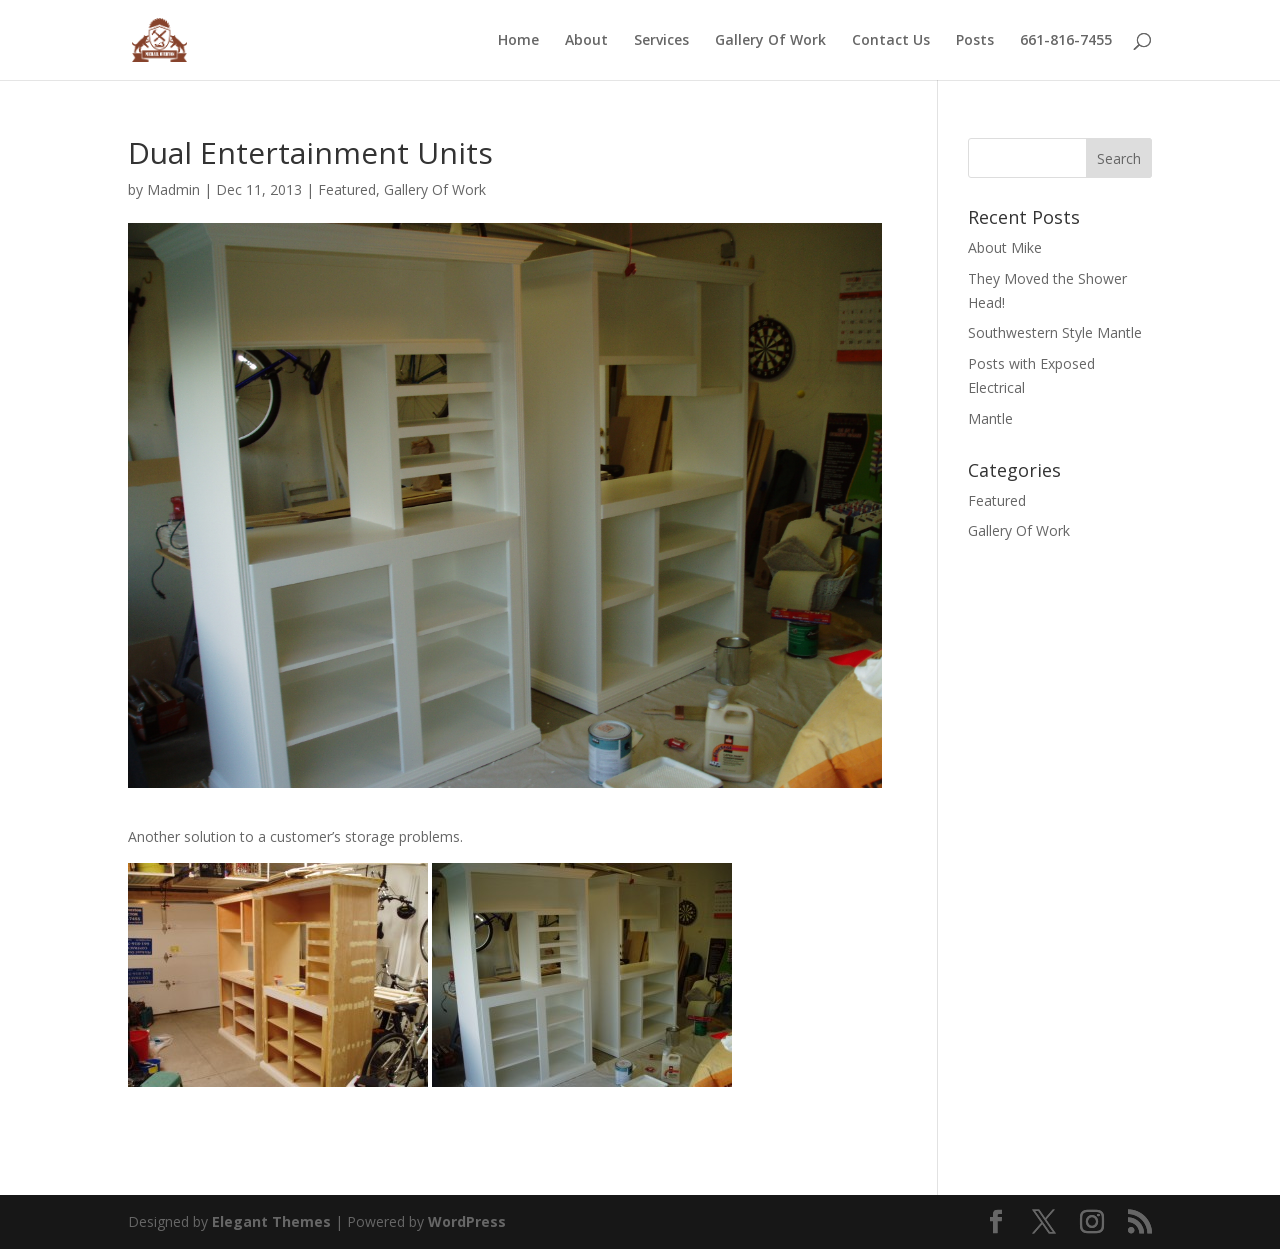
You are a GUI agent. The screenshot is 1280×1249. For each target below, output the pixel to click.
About (586, 41)
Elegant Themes (271, 1221)
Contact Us (891, 41)
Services (661, 41)
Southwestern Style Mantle (1055, 332)
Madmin (173, 189)
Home (518, 41)
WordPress (467, 1221)
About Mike (1005, 247)
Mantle (990, 418)
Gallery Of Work (770, 41)
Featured (347, 189)
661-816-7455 (1066, 41)
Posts (975, 41)
